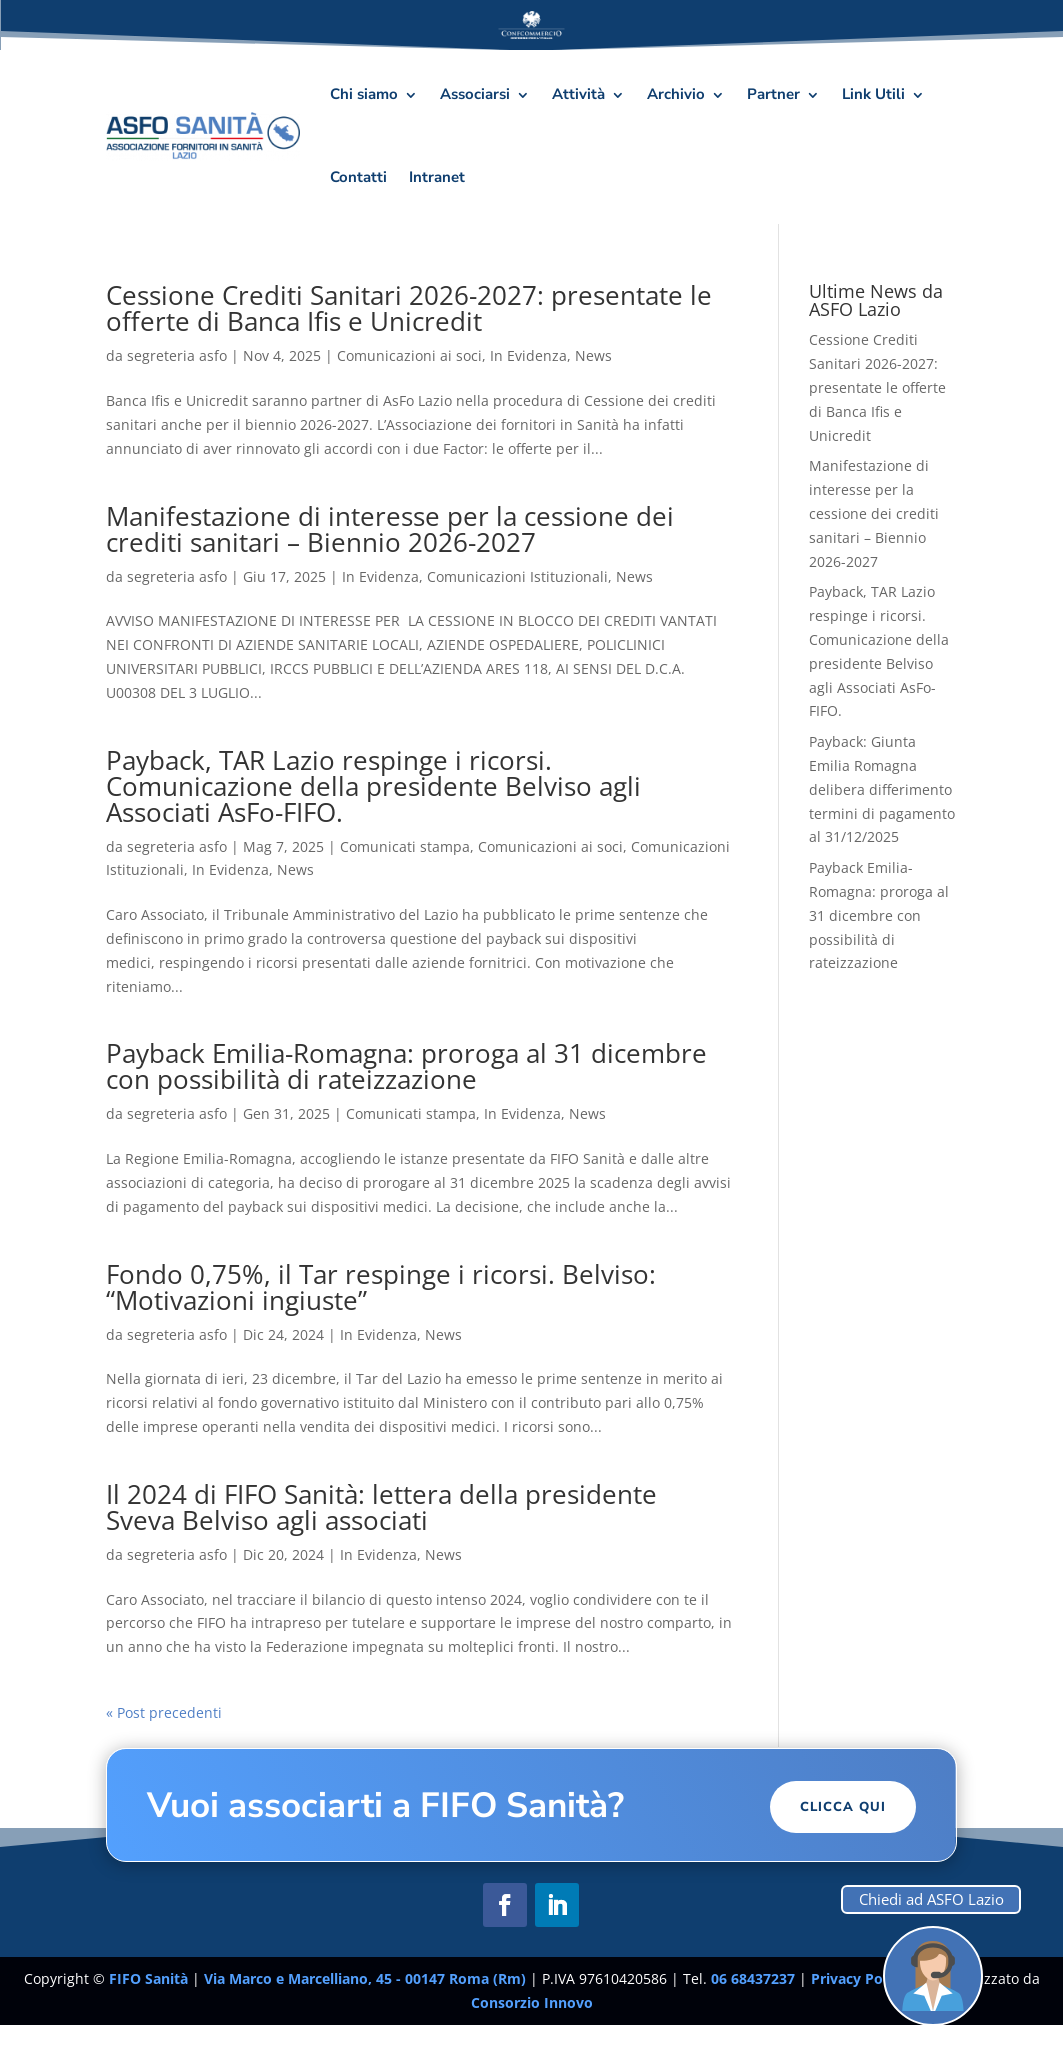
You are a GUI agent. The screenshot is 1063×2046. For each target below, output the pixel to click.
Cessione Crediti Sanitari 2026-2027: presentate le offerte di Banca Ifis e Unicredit (409, 308)
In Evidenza (528, 355)
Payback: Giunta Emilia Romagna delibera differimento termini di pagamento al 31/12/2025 (882, 789)
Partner (773, 94)
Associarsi (475, 94)
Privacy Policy (860, 1978)
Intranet (437, 177)
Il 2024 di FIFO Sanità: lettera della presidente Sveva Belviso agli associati (381, 1507)
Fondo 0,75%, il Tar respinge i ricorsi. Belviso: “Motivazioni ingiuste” (381, 1287)
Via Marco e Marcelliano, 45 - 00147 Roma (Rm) (367, 1978)
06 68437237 (753, 1978)
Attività (578, 94)
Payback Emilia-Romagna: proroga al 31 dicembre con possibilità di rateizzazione (406, 1066)
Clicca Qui (843, 1807)
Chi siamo (364, 94)
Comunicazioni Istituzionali (517, 576)
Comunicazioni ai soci (409, 355)
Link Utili (873, 94)
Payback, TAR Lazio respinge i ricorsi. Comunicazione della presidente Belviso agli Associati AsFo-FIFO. (373, 786)
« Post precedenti (164, 1712)
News (593, 355)
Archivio (676, 94)
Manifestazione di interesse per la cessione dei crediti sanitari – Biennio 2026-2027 (390, 529)
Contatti (358, 177)
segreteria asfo (177, 355)
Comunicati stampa (405, 846)
